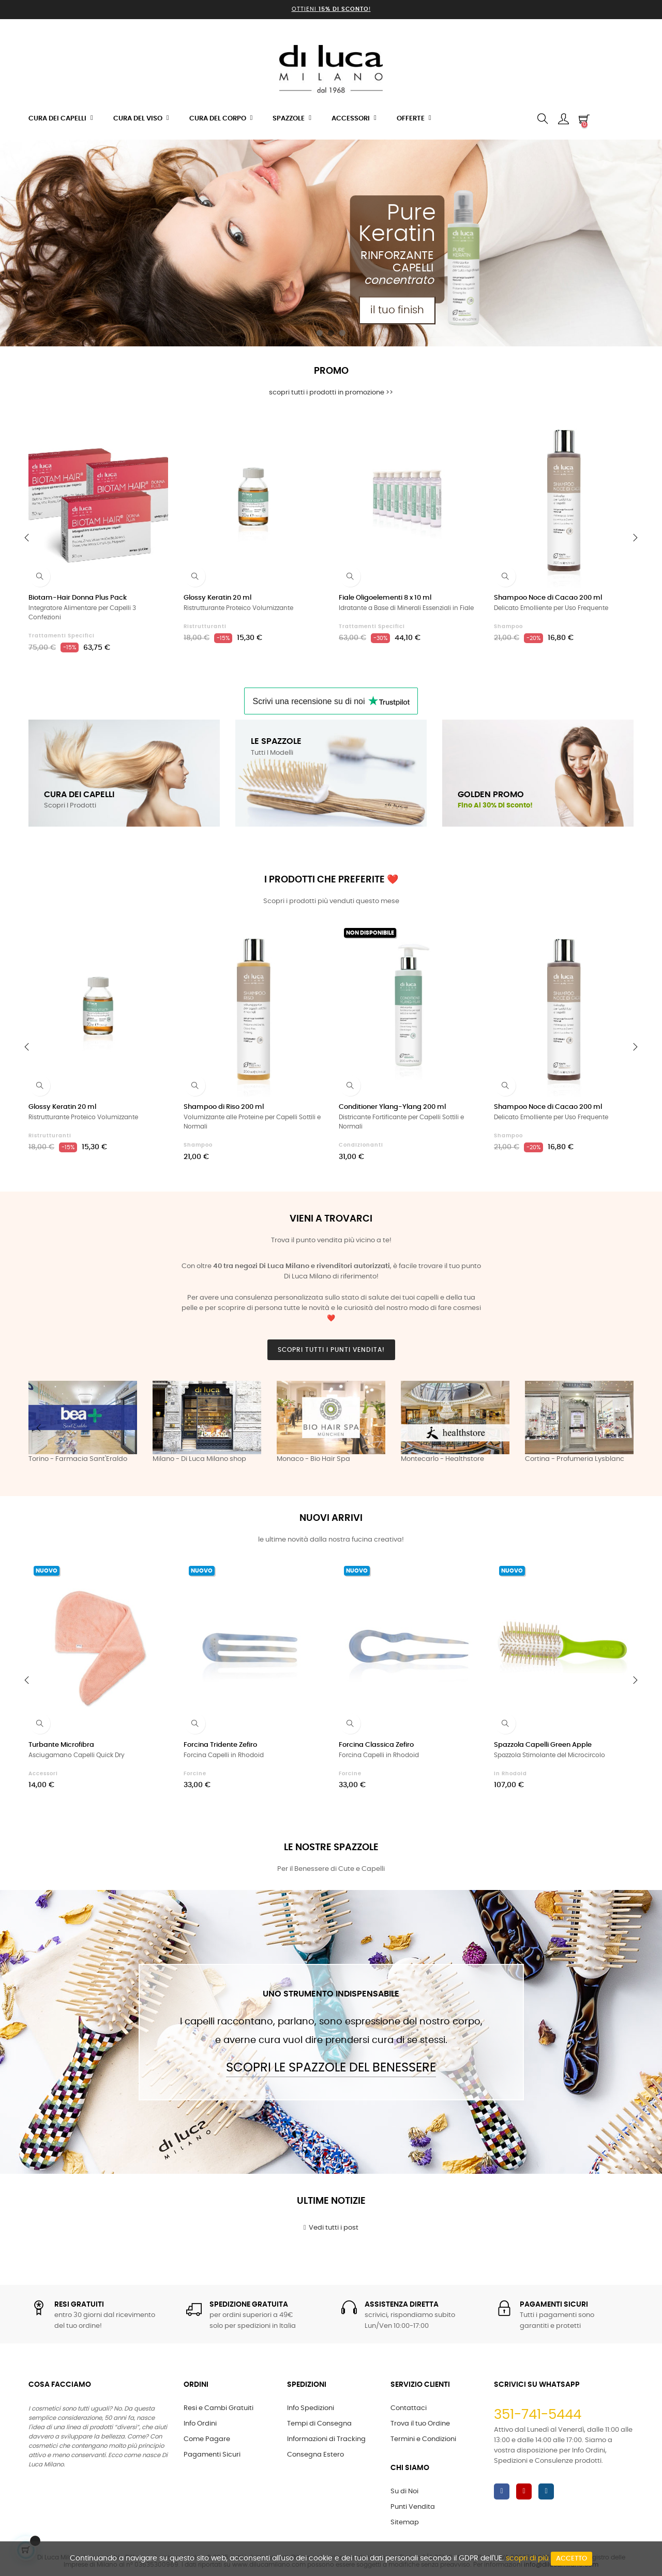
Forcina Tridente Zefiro (220, 1745)
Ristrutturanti (205, 626)
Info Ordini (200, 2423)
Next (623, 1427)
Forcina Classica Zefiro (376, 1745)
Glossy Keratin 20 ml (217, 598)
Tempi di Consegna (319, 2423)
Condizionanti (361, 1145)
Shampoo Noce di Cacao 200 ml (548, 598)
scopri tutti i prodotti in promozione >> (331, 392)
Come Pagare (207, 2439)
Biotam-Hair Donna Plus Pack (77, 598)
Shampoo (508, 626)
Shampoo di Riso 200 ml (224, 1107)
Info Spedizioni (310, 2408)
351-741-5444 (537, 2414)
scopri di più (527, 2558)
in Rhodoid (510, 1773)
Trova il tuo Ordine (420, 2423)
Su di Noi (404, 2491)
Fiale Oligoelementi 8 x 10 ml (385, 598)
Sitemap (404, 2522)
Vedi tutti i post (331, 2227)
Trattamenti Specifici (61, 635)
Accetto (571, 2558)
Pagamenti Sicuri (212, 2454)
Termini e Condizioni (423, 2439)
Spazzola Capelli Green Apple (543, 1745)
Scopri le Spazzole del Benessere (331, 2068)
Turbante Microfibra (61, 1745)
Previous (38, 1427)
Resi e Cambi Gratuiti (218, 2408)
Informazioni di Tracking (326, 2439)
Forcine (195, 1773)
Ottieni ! (331, 9)
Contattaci (408, 2408)
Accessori (43, 1773)
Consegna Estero (315, 2454)
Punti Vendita (412, 2507)
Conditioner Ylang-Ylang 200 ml (392, 1107)
